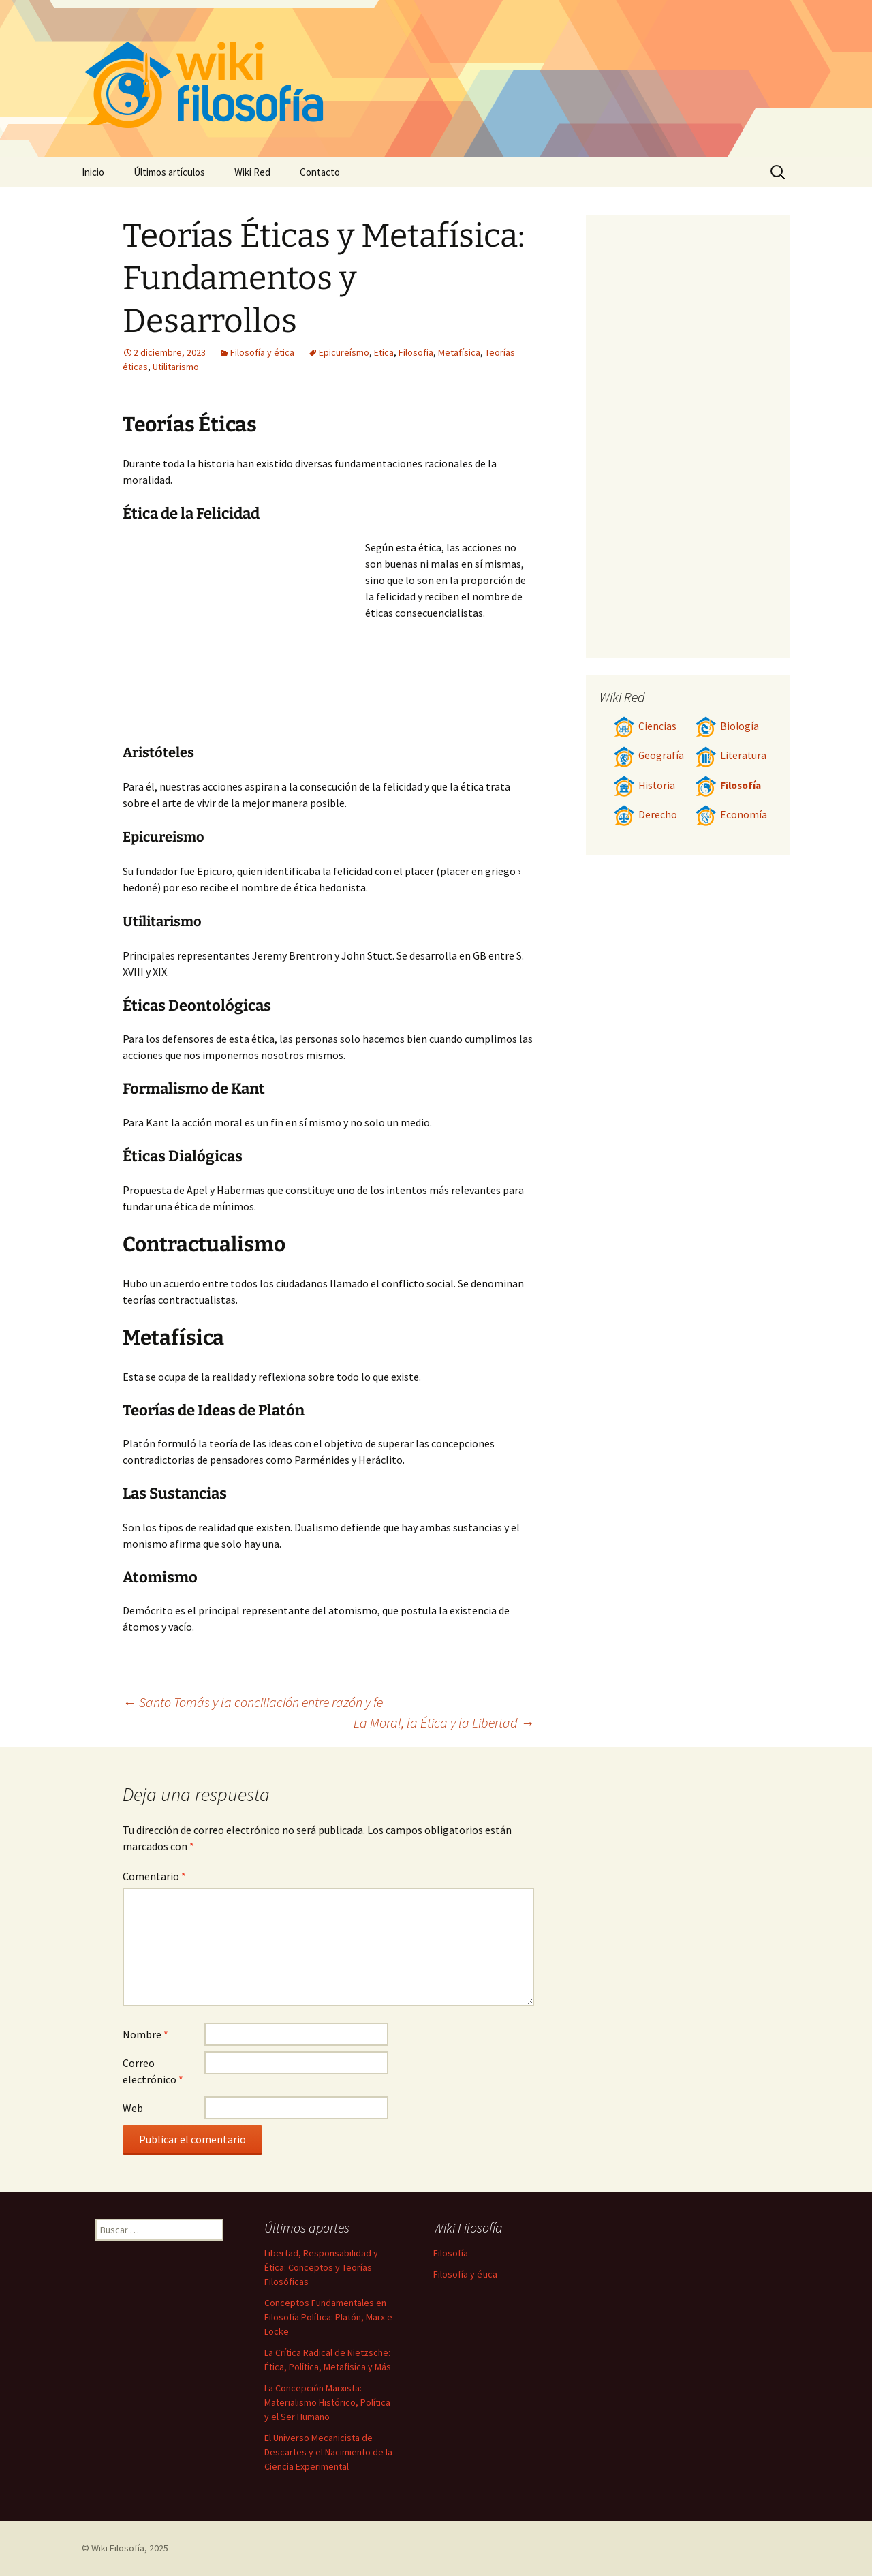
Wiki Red (252, 172)
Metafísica (459, 352)
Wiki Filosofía (117, 2548)
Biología (727, 726)
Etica (384, 352)
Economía (731, 814)
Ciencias (644, 726)
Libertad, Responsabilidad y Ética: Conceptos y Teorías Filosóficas (321, 2267)
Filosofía (728, 785)
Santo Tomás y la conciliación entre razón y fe (253, 1702)
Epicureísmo (344, 352)
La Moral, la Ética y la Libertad (444, 1722)
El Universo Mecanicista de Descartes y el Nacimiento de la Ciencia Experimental (328, 2452)
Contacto (320, 172)
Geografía (648, 755)
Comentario (154, 1876)
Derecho (645, 814)
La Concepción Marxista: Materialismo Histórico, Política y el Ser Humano (327, 2402)
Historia (644, 785)
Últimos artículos (169, 172)
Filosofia (416, 352)
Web (133, 2108)
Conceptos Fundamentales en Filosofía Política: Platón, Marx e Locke (328, 2317)
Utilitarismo (176, 367)
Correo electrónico (153, 2071)
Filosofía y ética (262, 352)
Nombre (145, 2034)
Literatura (730, 755)
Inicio (93, 172)
